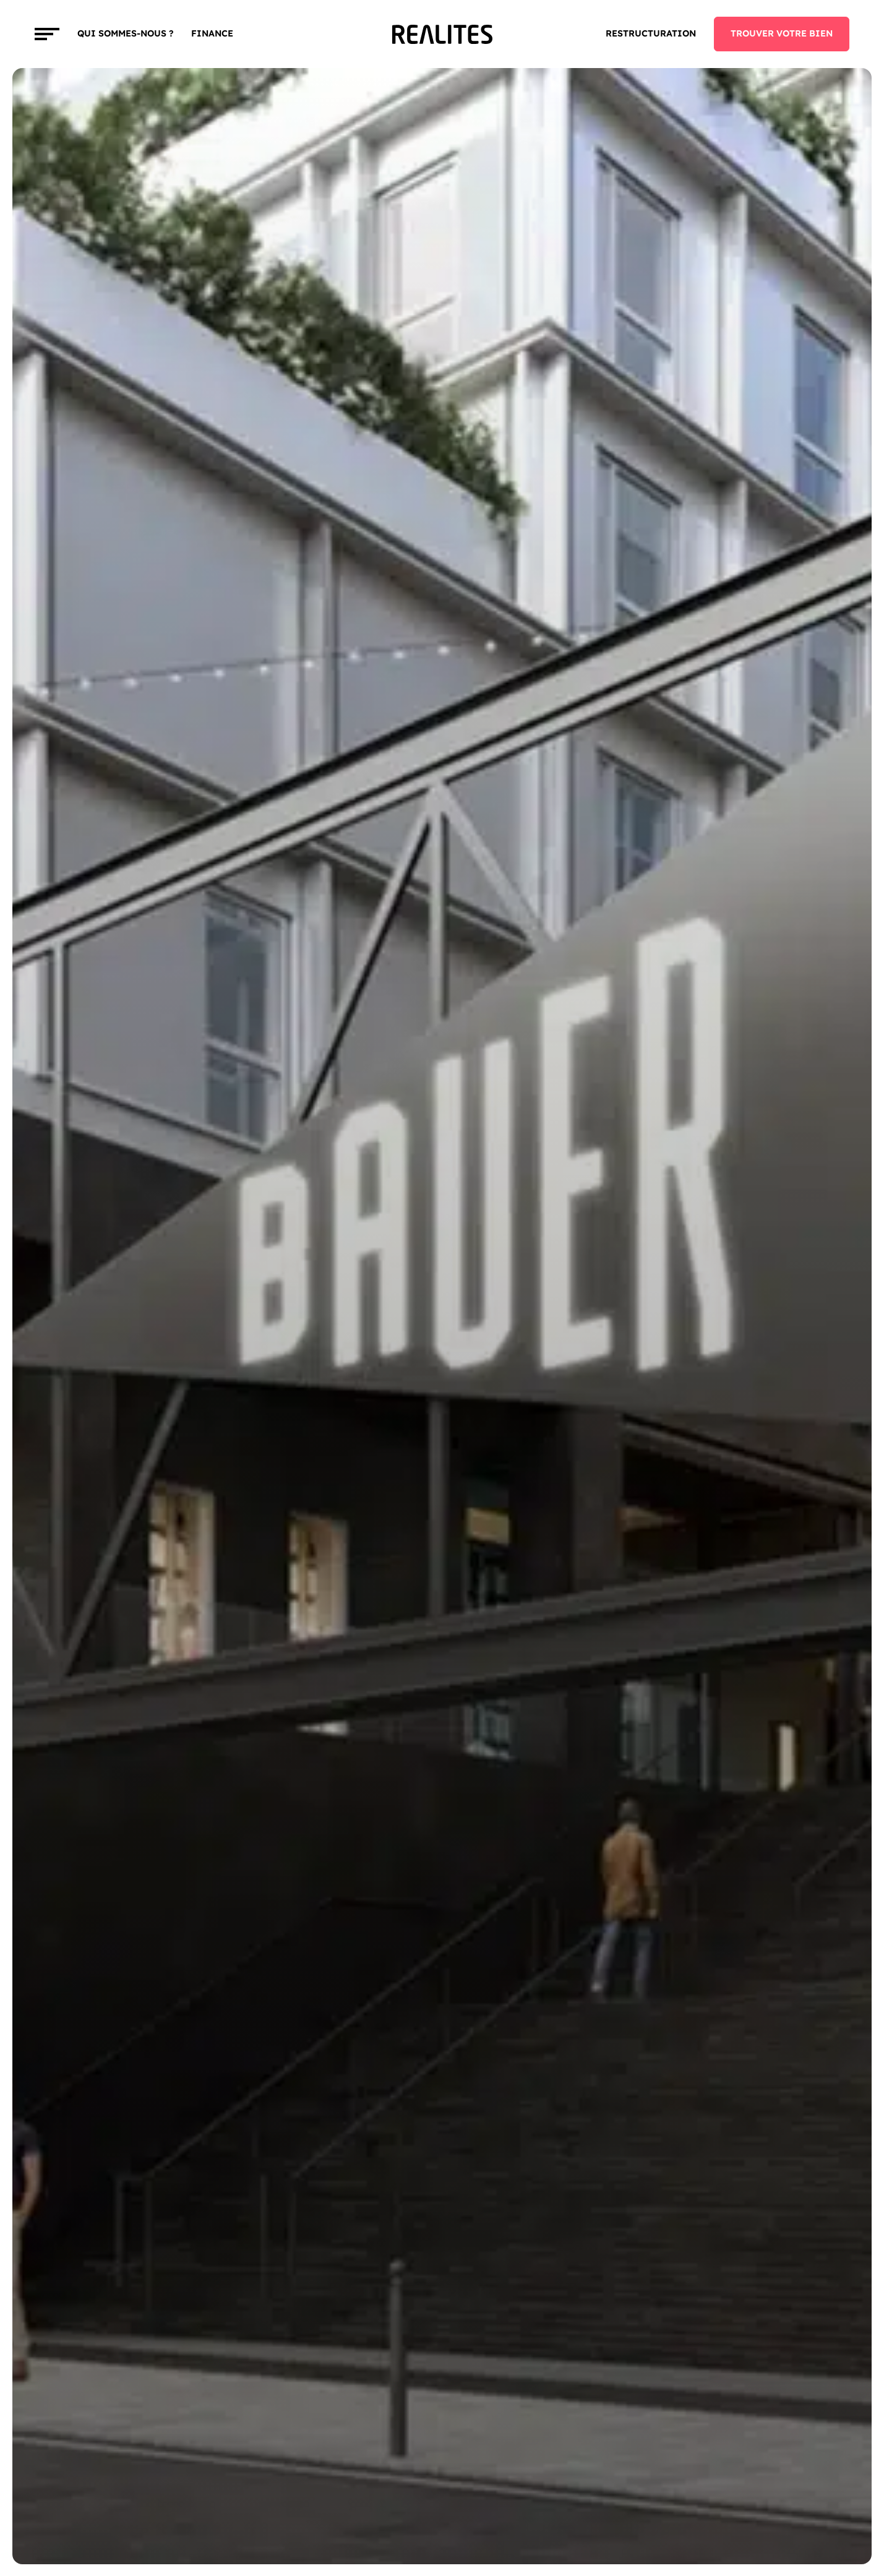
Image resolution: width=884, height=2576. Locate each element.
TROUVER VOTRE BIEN (782, 33)
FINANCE (212, 33)
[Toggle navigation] (47, 34)
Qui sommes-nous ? (125, 33)
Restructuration (651, 33)
